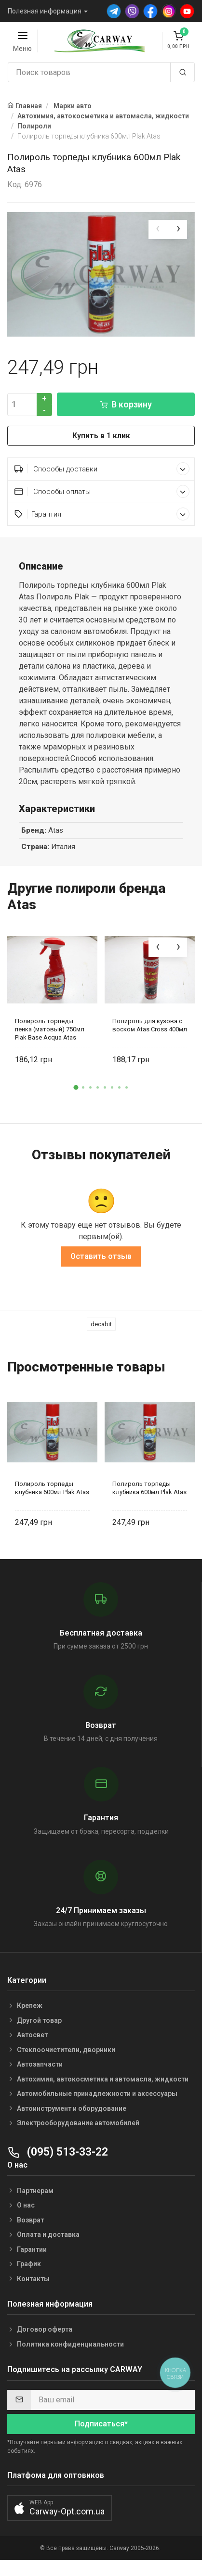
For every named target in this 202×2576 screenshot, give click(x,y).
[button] (75, 1098)
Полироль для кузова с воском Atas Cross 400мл (149, 1036)
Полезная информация (44, 11)
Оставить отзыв (101, 1267)
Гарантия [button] (101, 525)
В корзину (126, 416)
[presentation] (158, 229)
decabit (101, 1335)
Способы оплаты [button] (101, 502)
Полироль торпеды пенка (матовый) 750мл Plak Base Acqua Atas (49, 1041)
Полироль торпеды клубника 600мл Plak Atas (52, 1499)
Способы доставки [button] (101, 480)
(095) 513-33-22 (57, 2163)
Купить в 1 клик (101, 447)
